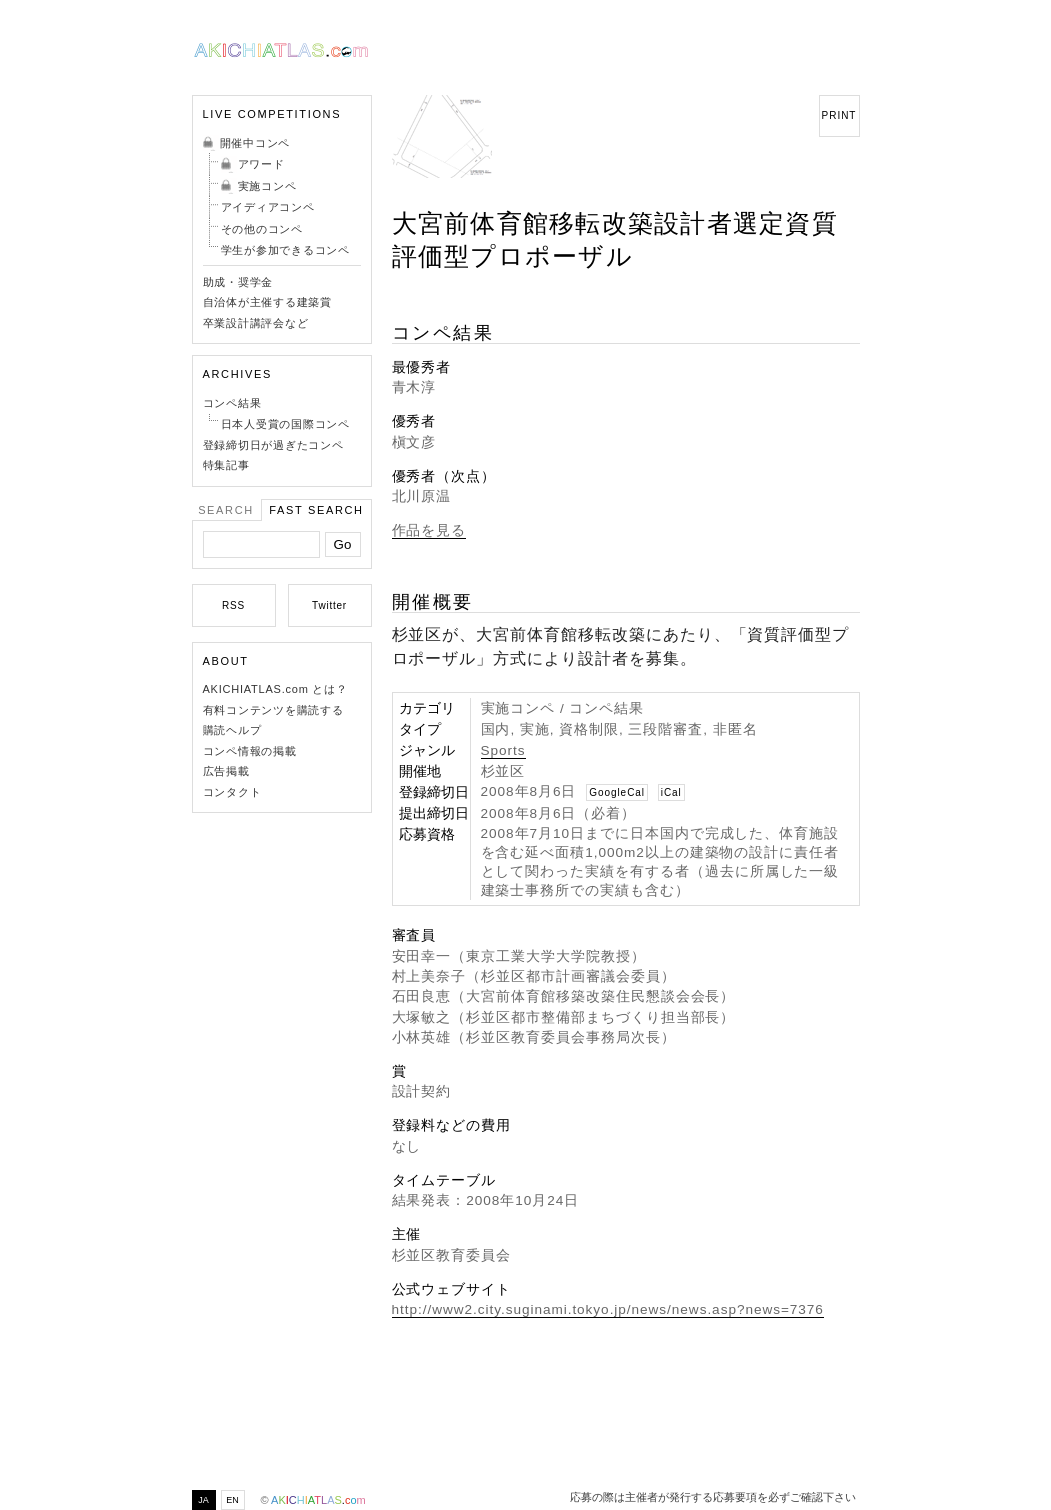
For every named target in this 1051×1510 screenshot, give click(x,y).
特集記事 (226, 465)
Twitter (329, 605)
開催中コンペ (255, 143)
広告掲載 (226, 771)
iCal (671, 792)
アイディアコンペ (268, 207)
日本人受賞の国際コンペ (285, 424)
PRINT (839, 115)
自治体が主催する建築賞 (267, 302)
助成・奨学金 (238, 282)
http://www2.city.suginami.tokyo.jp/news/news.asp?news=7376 (608, 1309)
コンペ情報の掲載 (250, 751)
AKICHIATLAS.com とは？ (275, 689)
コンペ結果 (232, 403)
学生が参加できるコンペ (285, 250)
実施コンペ (267, 186)
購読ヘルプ (232, 730)
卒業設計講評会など (256, 323)
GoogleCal (617, 792)
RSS (233, 605)
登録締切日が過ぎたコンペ (273, 445)
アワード (261, 164)
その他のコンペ (262, 229)
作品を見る (429, 530)
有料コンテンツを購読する (273, 710)
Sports (503, 750)
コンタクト (232, 792)
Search (226, 510)
